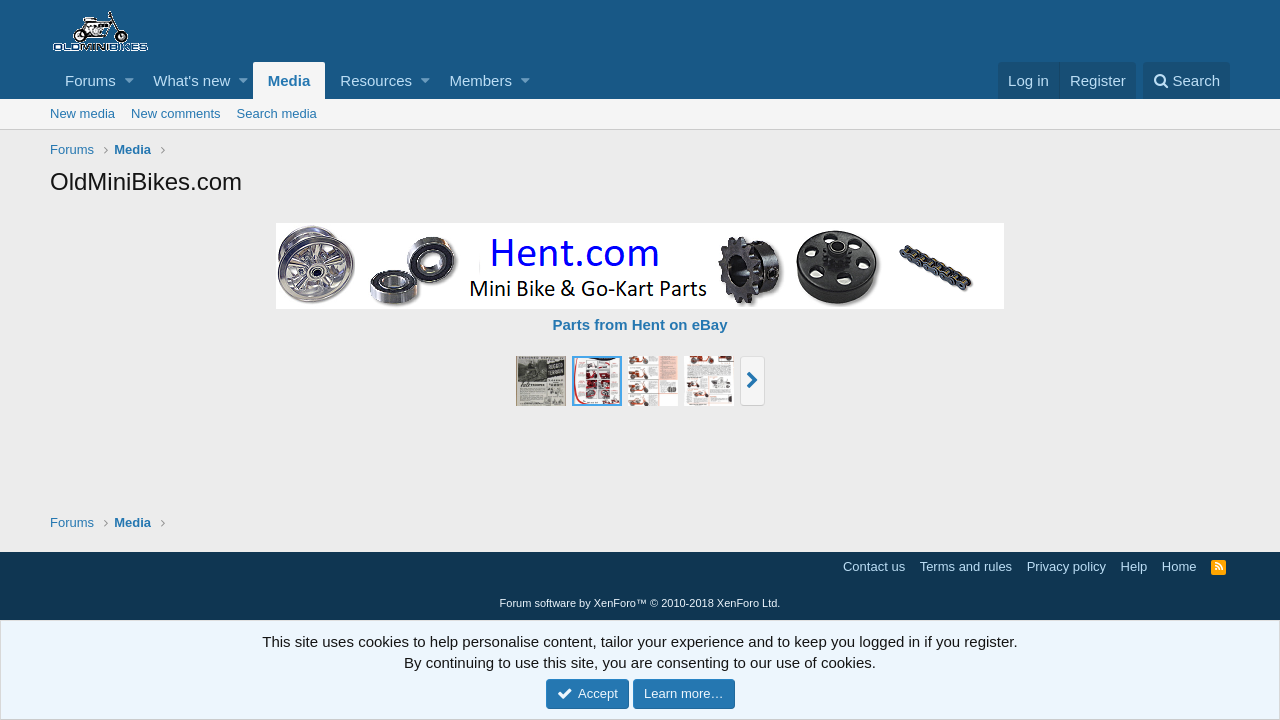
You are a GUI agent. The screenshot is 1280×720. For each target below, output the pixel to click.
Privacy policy (1066, 566)
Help (1134, 566)
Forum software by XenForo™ (640, 603)
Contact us (874, 566)
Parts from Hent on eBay (639, 324)
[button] (129, 80)
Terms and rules (966, 566)
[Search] (1186, 80)
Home (1179, 566)
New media (82, 113)
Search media (277, 113)
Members (480, 80)
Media (289, 80)
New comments (176, 113)
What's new (191, 80)
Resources (376, 80)
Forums (90, 80)
